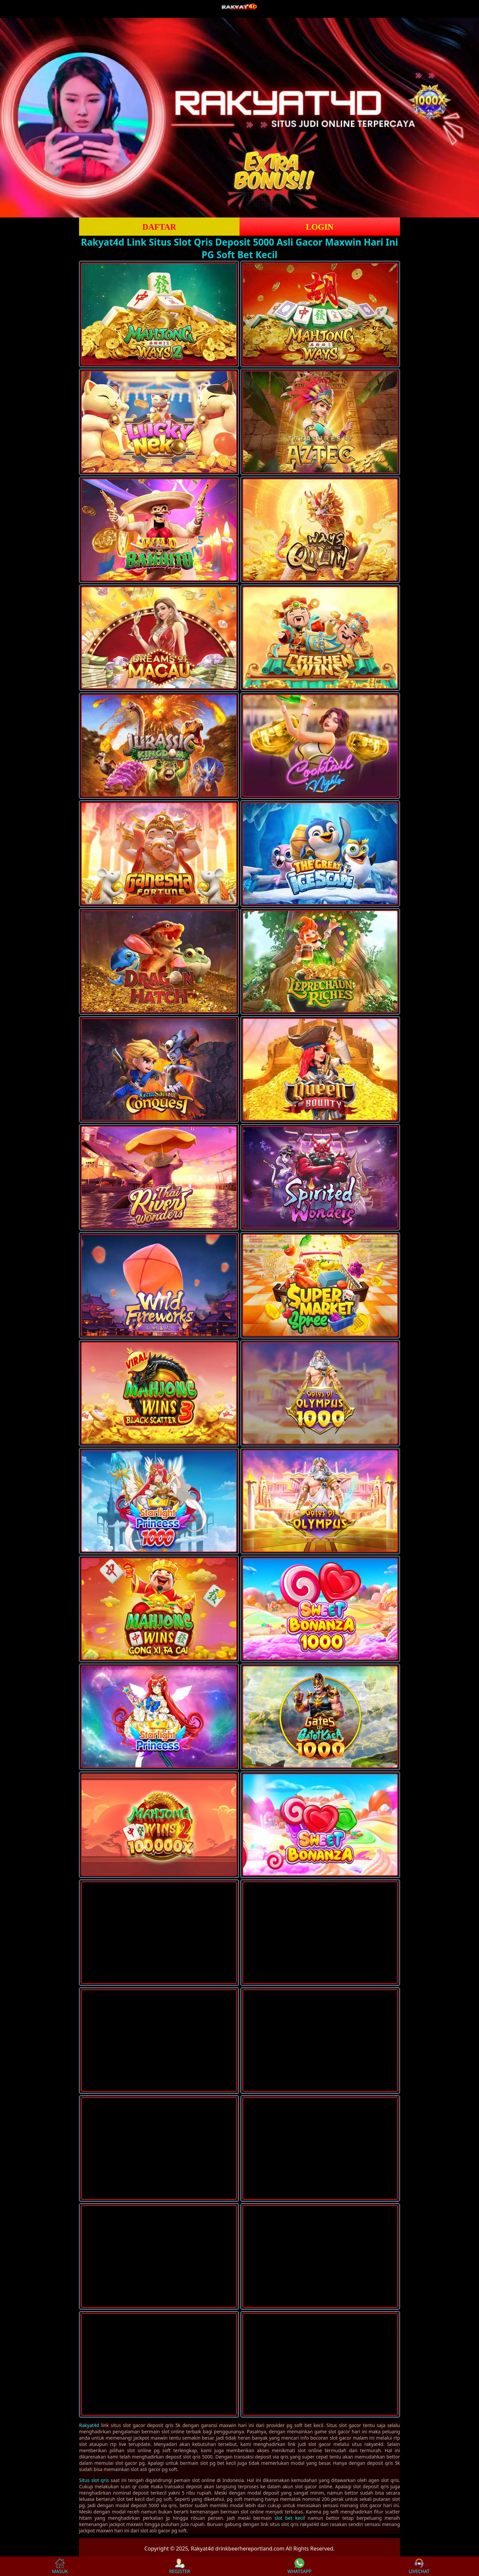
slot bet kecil (290, 2518)
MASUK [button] (60, 2566)
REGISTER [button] (179, 2566)
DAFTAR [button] (159, 226)
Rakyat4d (89, 2425)
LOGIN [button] (319, 226)
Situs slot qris (94, 2480)
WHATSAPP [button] (299, 2566)
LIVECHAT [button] (419, 2566)
